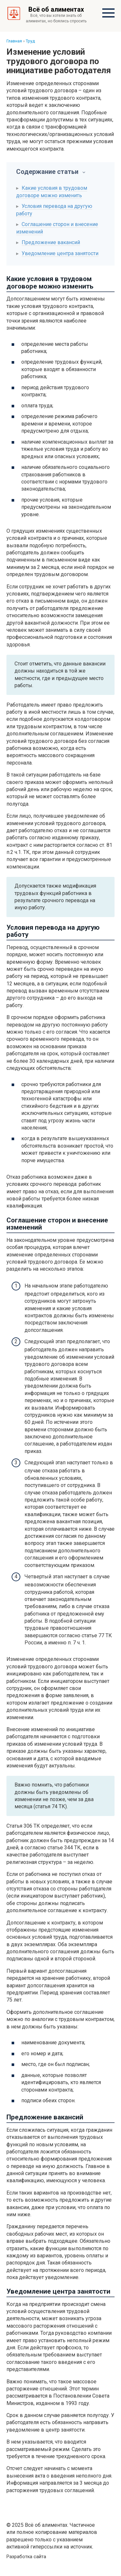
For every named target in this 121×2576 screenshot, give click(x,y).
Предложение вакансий (51, 242)
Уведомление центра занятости (60, 253)
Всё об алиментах (56, 9)
